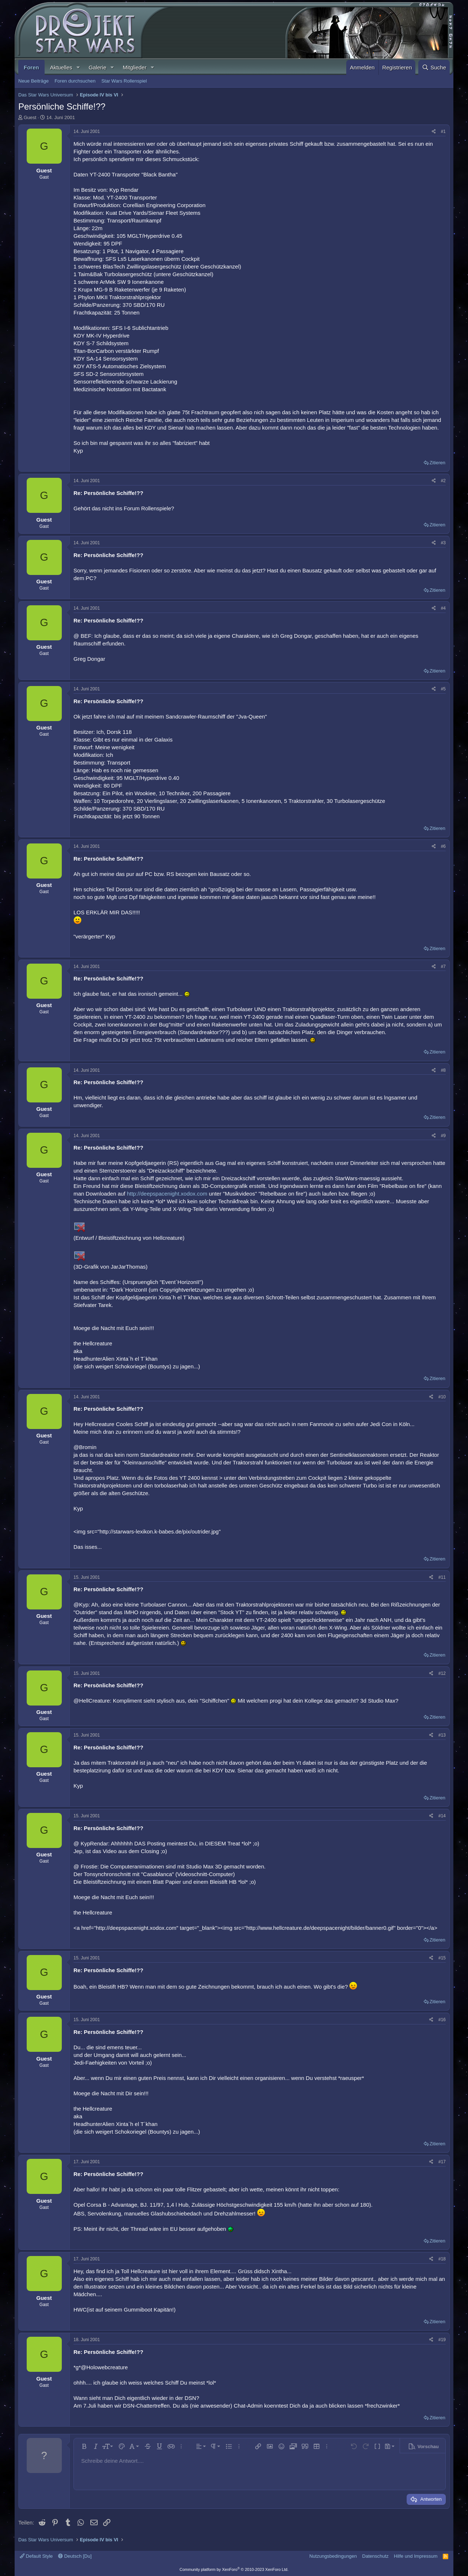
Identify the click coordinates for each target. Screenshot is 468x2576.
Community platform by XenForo (234, 2569)
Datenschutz (375, 2556)
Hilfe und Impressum (415, 2556)
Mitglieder (135, 67)
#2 (443, 480)
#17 (442, 2161)
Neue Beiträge (33, 81)
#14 (442, 1815)
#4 (443, 608)
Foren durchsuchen (74, 81)
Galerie (97, 67)
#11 (442, 1577)
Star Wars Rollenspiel (124, 81)
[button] (78, 67)
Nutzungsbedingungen (333, 2556)
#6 (443, 846)
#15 (442, 1957)
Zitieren (437, 462)
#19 (442, 2339)
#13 (442, 1735)
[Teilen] (433, 131)
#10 (442, 1396)
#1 (443, 131)
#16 (442, 2019)
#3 (443, 542)
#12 (442, 1673)
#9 (443, 1135)
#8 (443, 1070)
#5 (443, 688)
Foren (31, 67)
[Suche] (434, 67)
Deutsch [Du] (75, 2556)
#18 (442, 2258)
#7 (443, 966)
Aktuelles (61, 67)
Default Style (36, 2556)
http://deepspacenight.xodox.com (167, 1193)
